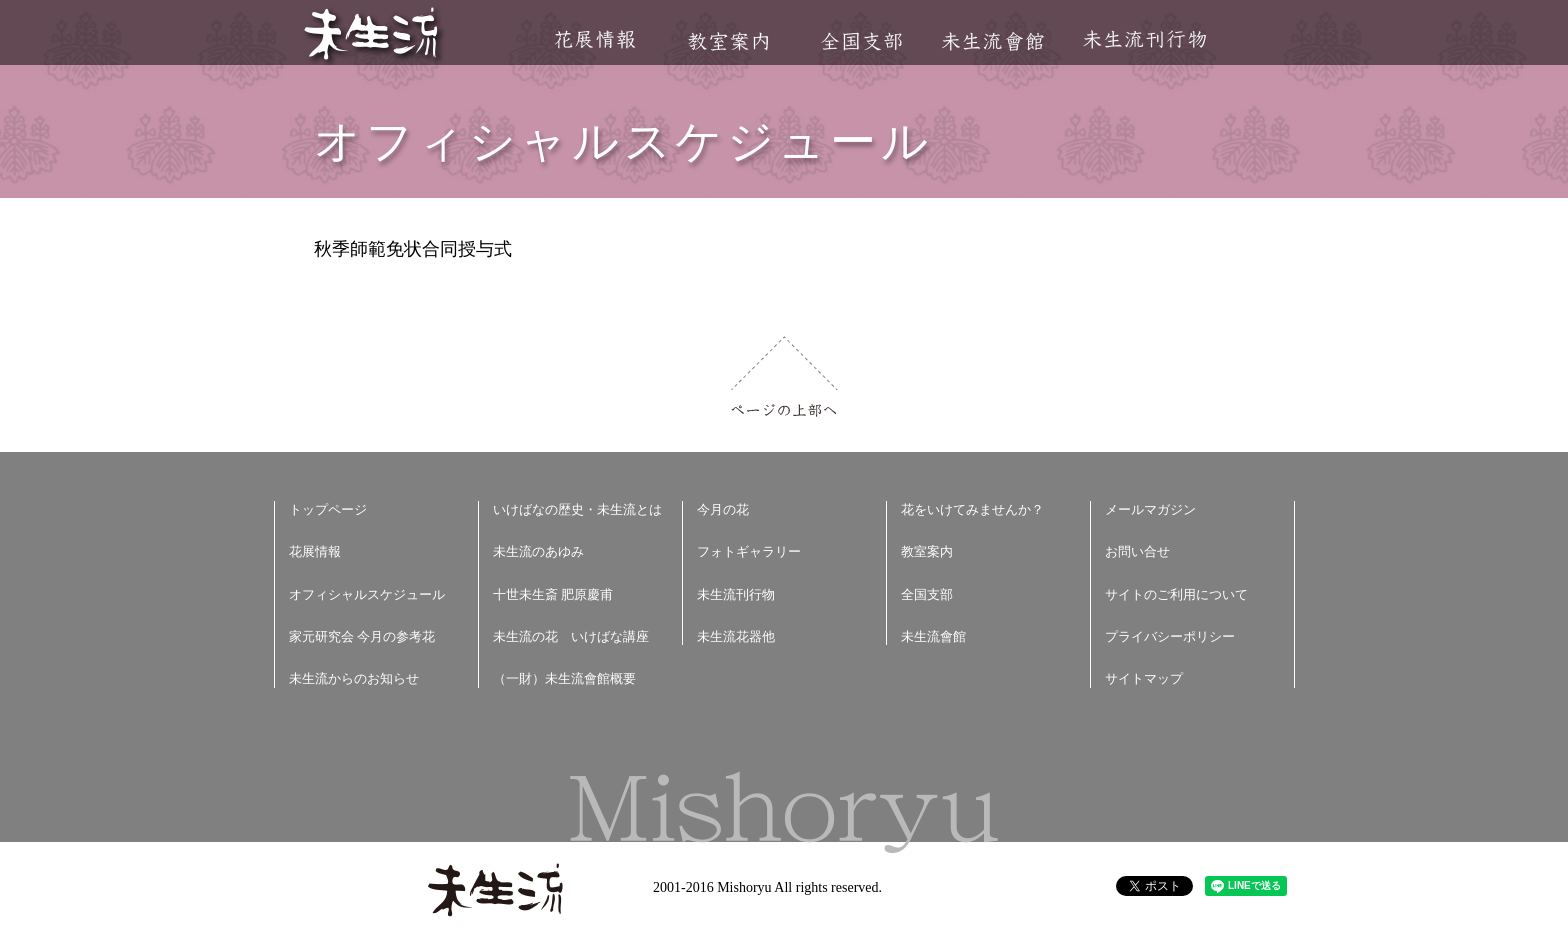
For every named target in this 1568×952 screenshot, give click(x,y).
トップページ (328, 509)
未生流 (372, 35)
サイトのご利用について (1176, 594)
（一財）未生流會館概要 (564, 678)
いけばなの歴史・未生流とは (577, 509)
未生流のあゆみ (538, 551)
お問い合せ (1137, 551)
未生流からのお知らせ (354, 678)
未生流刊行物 (1145, 39)
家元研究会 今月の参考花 (362, 636)
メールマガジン (1150, 509)
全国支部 (861, 41)
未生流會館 (992, 41)
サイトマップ (1144, 678)
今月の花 (723, 509)
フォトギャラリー (749, 551)
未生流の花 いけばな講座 (571, 636)
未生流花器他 (736, 636)
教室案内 (728, 41)
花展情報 (595, 39)
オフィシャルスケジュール (367, 594)
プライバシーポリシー (1170, 636)
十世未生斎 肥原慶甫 (553, 594)
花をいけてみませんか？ (972, 509)
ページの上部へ (784, 376)
